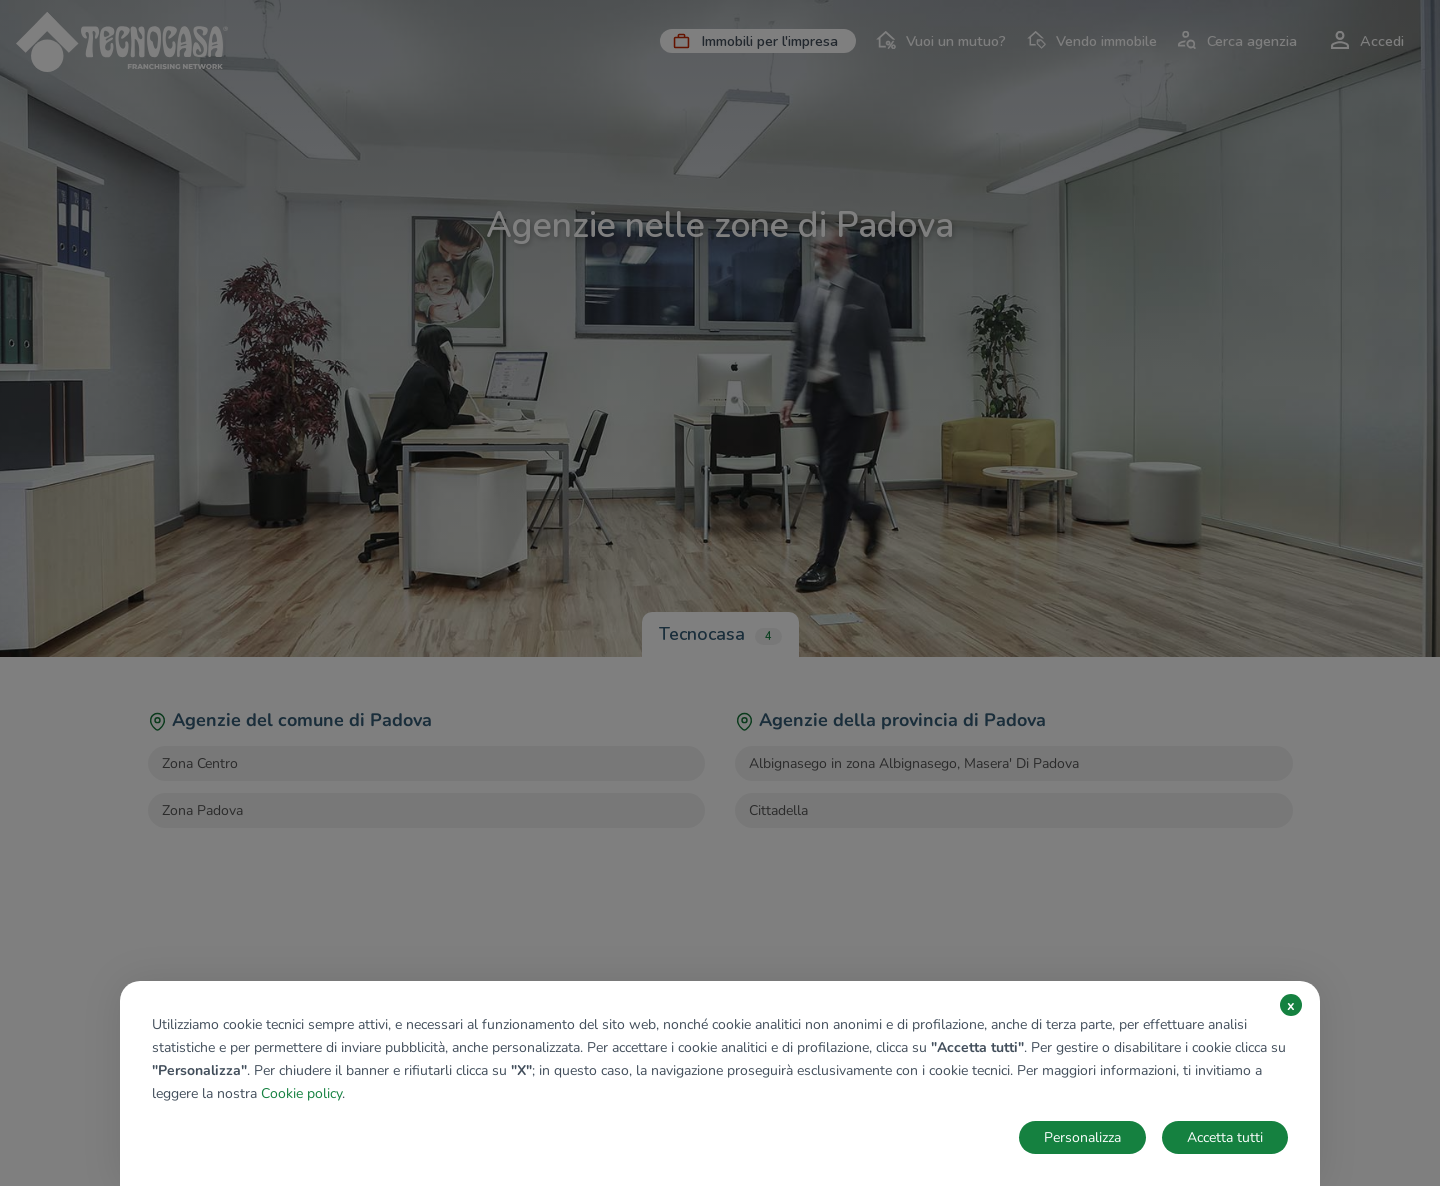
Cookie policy (301, 1093)
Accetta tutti (1225, 1137)
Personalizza (1082, 1137)
